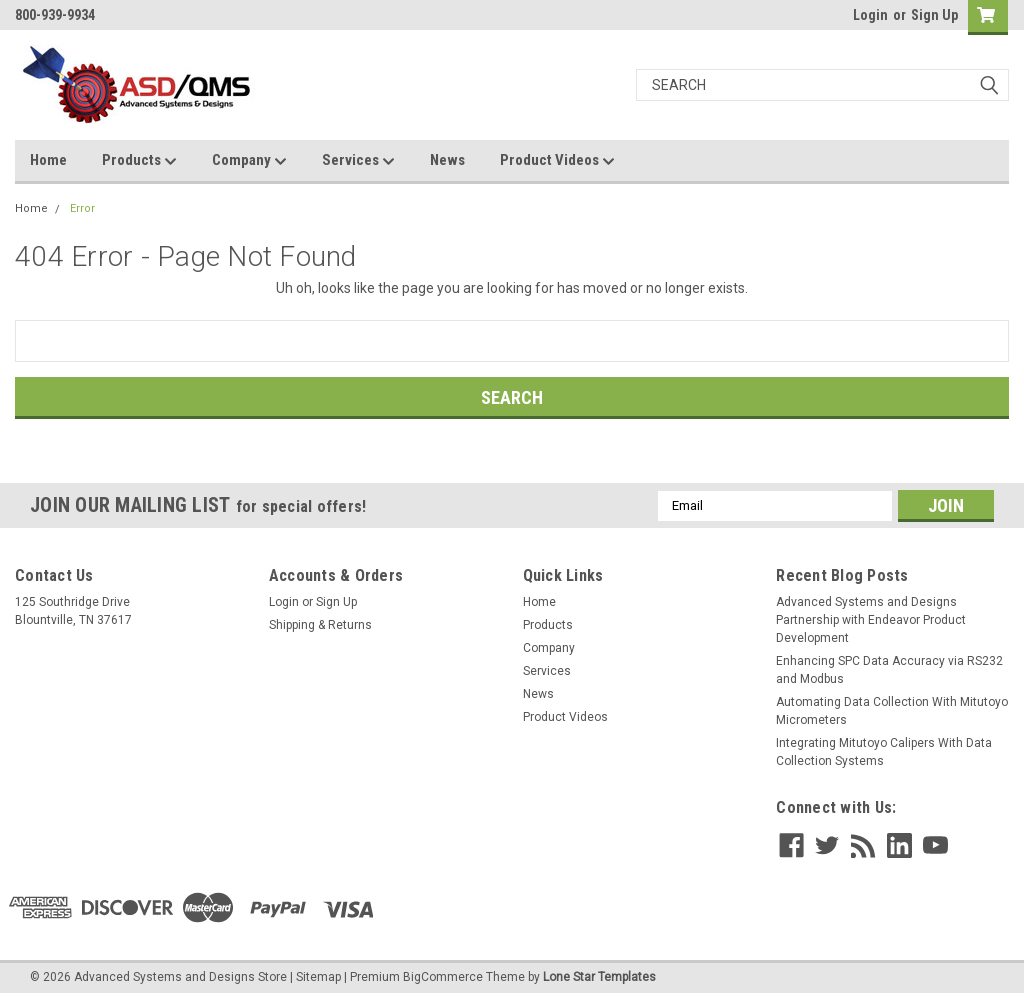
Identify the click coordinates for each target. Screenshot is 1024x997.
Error (82, 208)
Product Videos (557, 161)
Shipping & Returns (320, 625)
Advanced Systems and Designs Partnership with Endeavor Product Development (871, 620)
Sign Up (934, 15)
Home (48, 160)
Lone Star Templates (599, 977)
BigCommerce (443, 977)
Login (870, 15)
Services (358, 161)
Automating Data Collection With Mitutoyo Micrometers (892, 711)
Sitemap (318, 977)
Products (139, 161)
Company (249, 161)
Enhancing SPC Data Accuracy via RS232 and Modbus (889, 670)
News (447, 160)
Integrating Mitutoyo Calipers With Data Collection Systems (884, 752)
